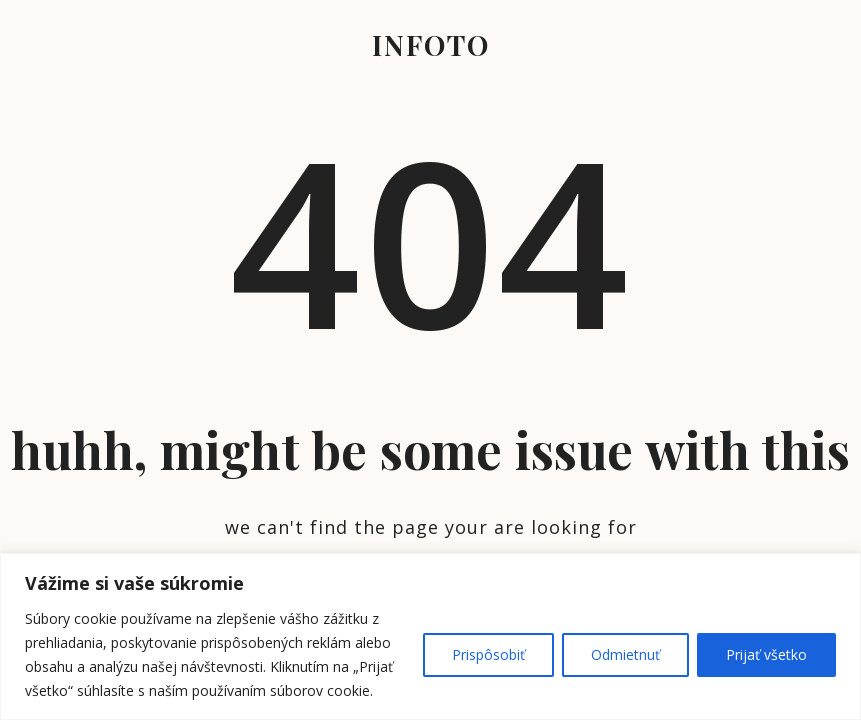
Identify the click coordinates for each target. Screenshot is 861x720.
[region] (430, 636)
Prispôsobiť (488, 654)
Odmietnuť (625, 654)
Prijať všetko (766, 654)
